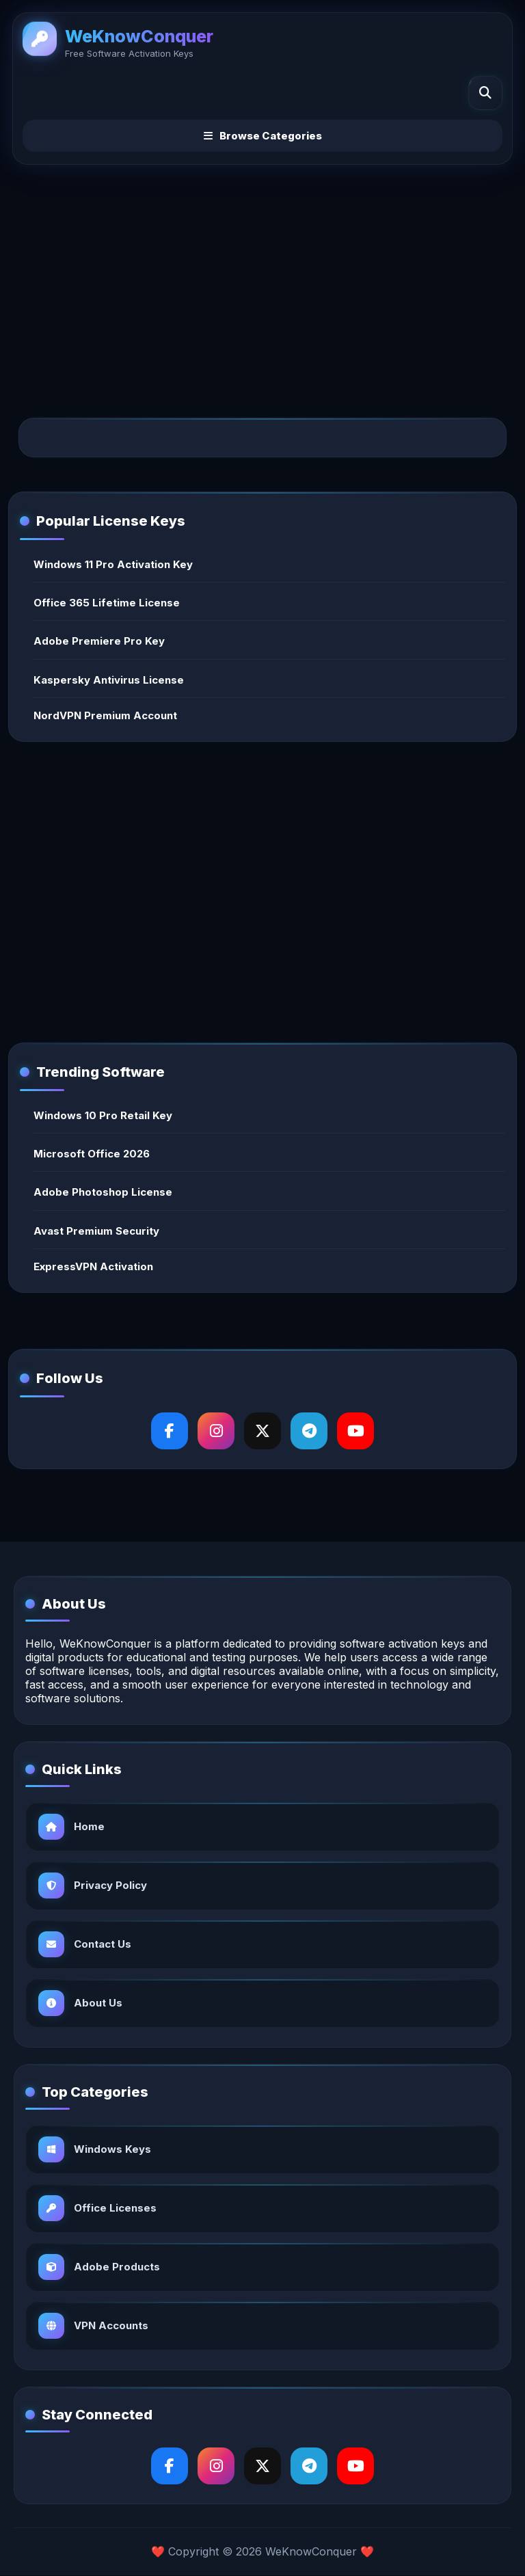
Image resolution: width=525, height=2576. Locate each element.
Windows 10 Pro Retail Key (102, 1115)
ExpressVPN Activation (93, 1266)
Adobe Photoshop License (102, 1191)
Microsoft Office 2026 (91, 1153)
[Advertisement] (262, 279)
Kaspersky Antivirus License (108, 679)
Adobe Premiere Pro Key (99, 640)
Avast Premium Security (96, 1230)
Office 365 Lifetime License (106, 602)
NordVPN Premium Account (105, 715)
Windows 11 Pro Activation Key (113, 564)
